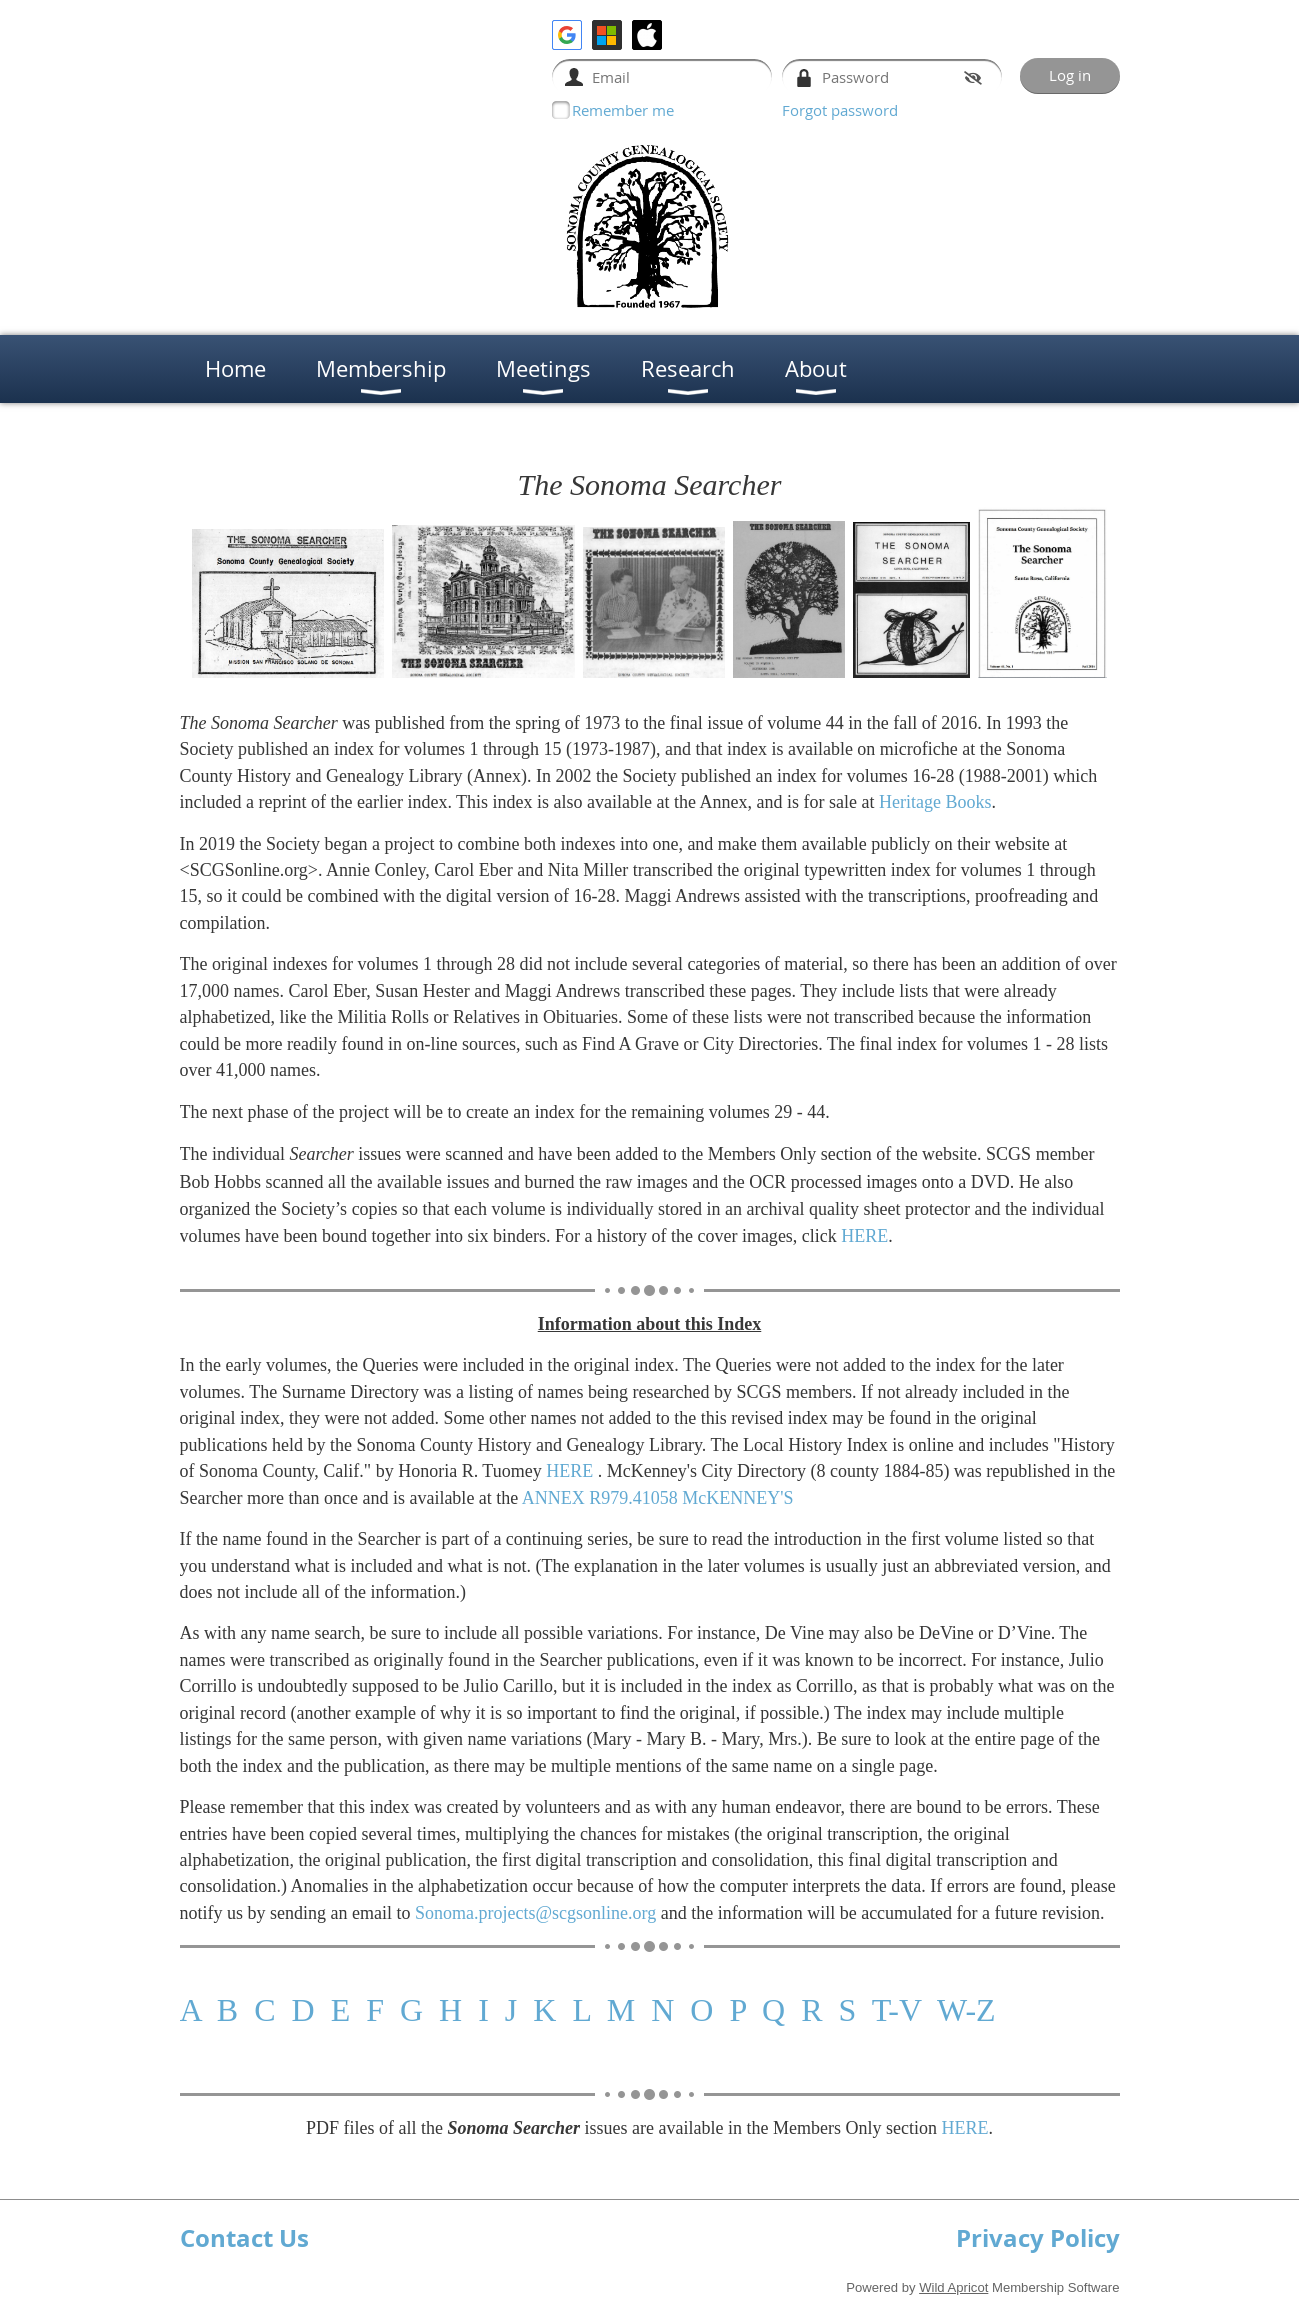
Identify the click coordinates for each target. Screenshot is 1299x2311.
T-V (897, 2010)
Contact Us (244, 2238)
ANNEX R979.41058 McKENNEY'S (658, 1498)
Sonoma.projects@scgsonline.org (535, 1913)
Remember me (623, 110)
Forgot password (840, 110)
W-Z (966, 2010)
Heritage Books (935, 802)
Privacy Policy (1038, 2238)
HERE (864, 1236)
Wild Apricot (953, 2287)
